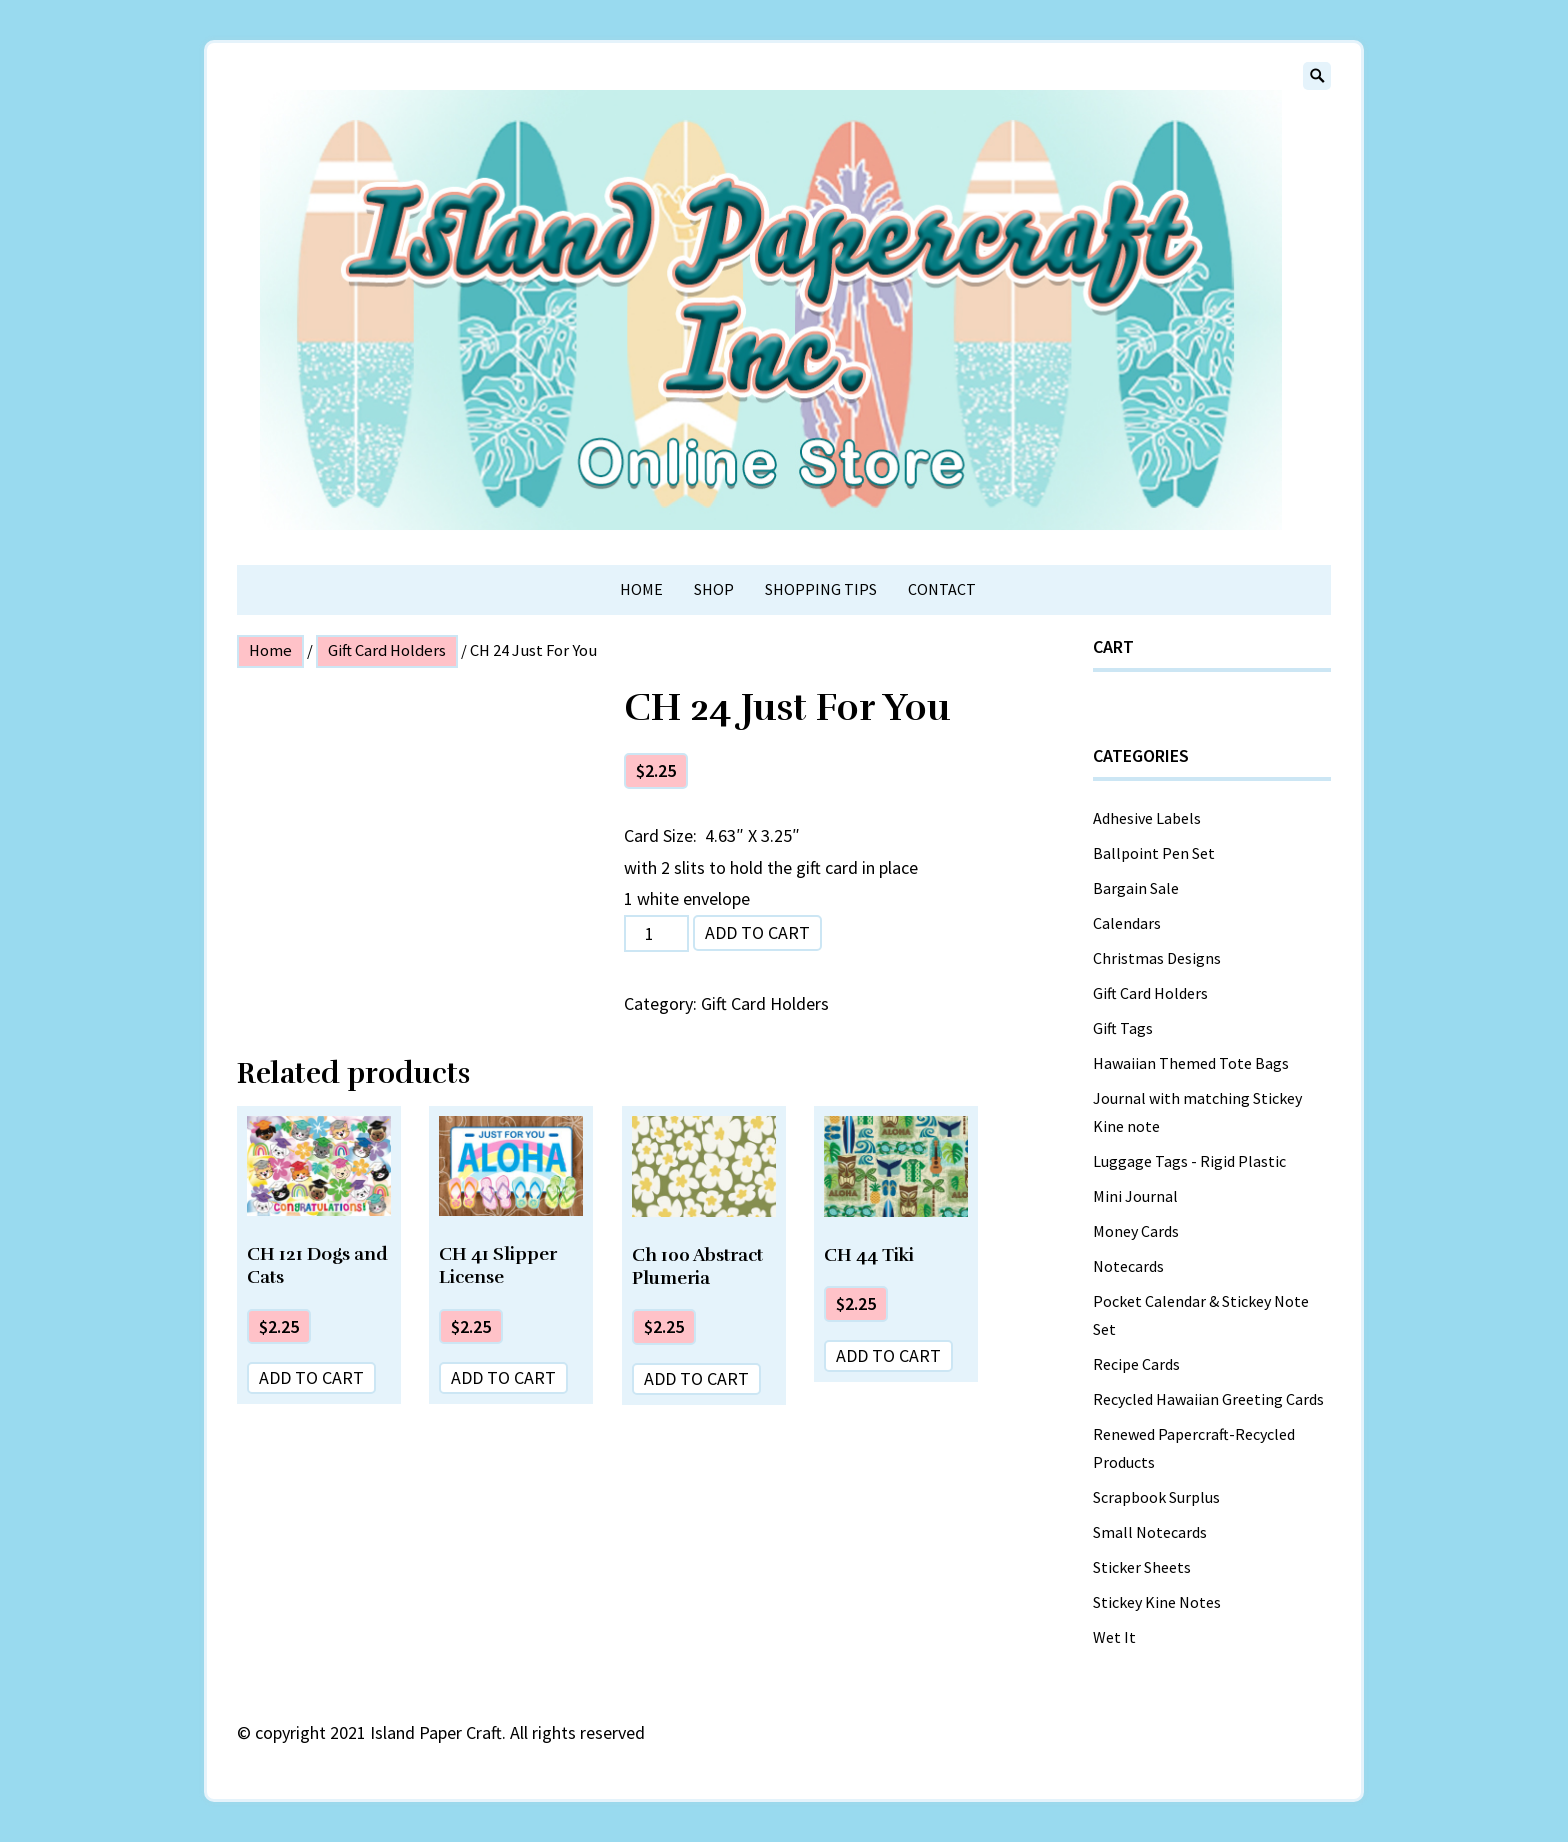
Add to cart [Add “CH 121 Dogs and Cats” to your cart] (311, 1377)
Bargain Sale (1136, 888)
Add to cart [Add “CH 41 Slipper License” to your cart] (503, 1377)
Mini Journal (1135, 1196)
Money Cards (1136, 1231)
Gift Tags (1123, 1028)
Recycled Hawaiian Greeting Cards (1208, 1399)
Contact (942, 589)
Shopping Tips (821, 589)
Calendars (1127, 923)
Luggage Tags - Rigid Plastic (1189, 1161)
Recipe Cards (1136, 1364)
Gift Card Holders (387, 650)
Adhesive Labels (1147, 818)
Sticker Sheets (1142, 1567)
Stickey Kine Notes (1157, 1602)
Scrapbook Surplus (1156, 1497)
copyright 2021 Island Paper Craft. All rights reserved (450, 1732)
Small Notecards (1150, 1532)
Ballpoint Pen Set (1154, 853)
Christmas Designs (1157, 958)
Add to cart (757, 932)
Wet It (1114, 1637)
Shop (714, 589)
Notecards (1128, 1266)
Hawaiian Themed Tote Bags (1191, 1063)
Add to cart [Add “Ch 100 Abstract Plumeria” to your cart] (696, 1378)
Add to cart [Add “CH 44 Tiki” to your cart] (888, 1355)
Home (641, 589)
